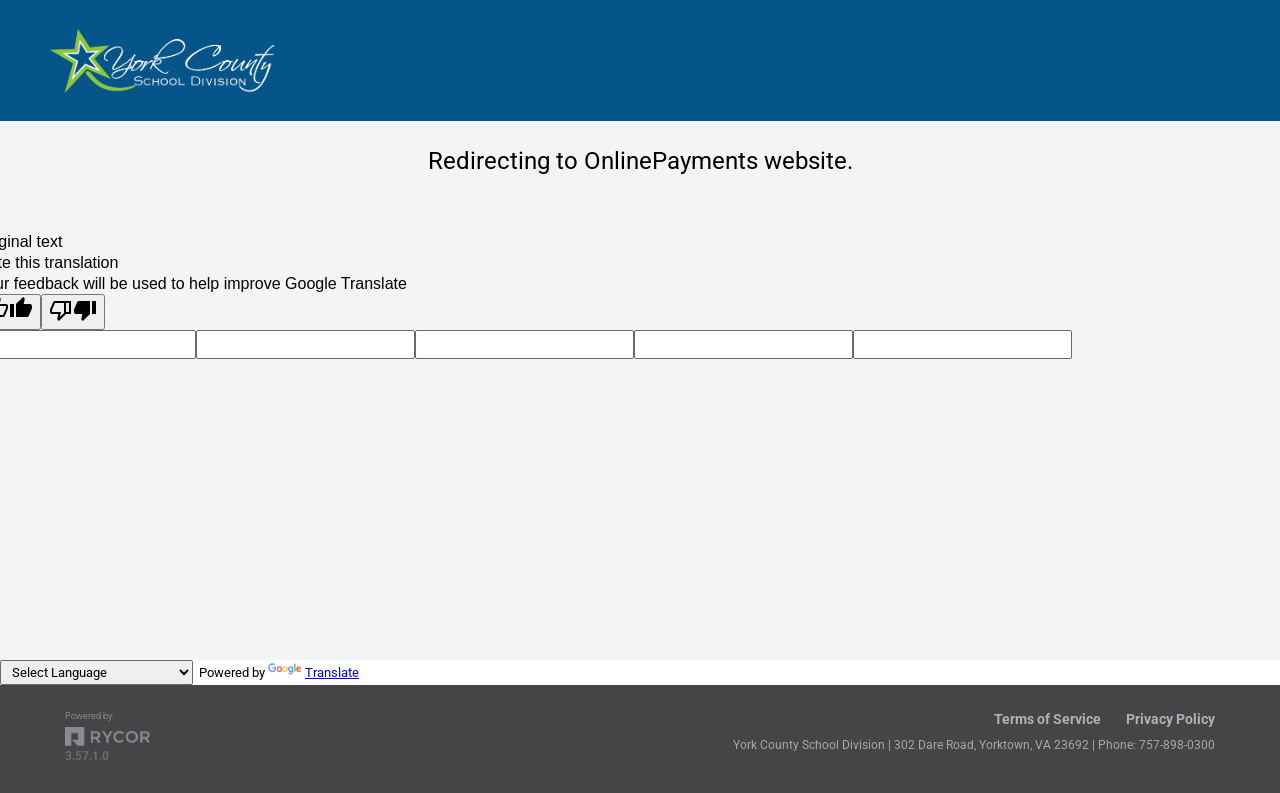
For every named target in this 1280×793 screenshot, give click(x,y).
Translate (313, 672)
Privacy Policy (1170, 719)
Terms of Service (1047, 719)
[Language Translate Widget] (96, 672)
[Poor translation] (73, 312)
